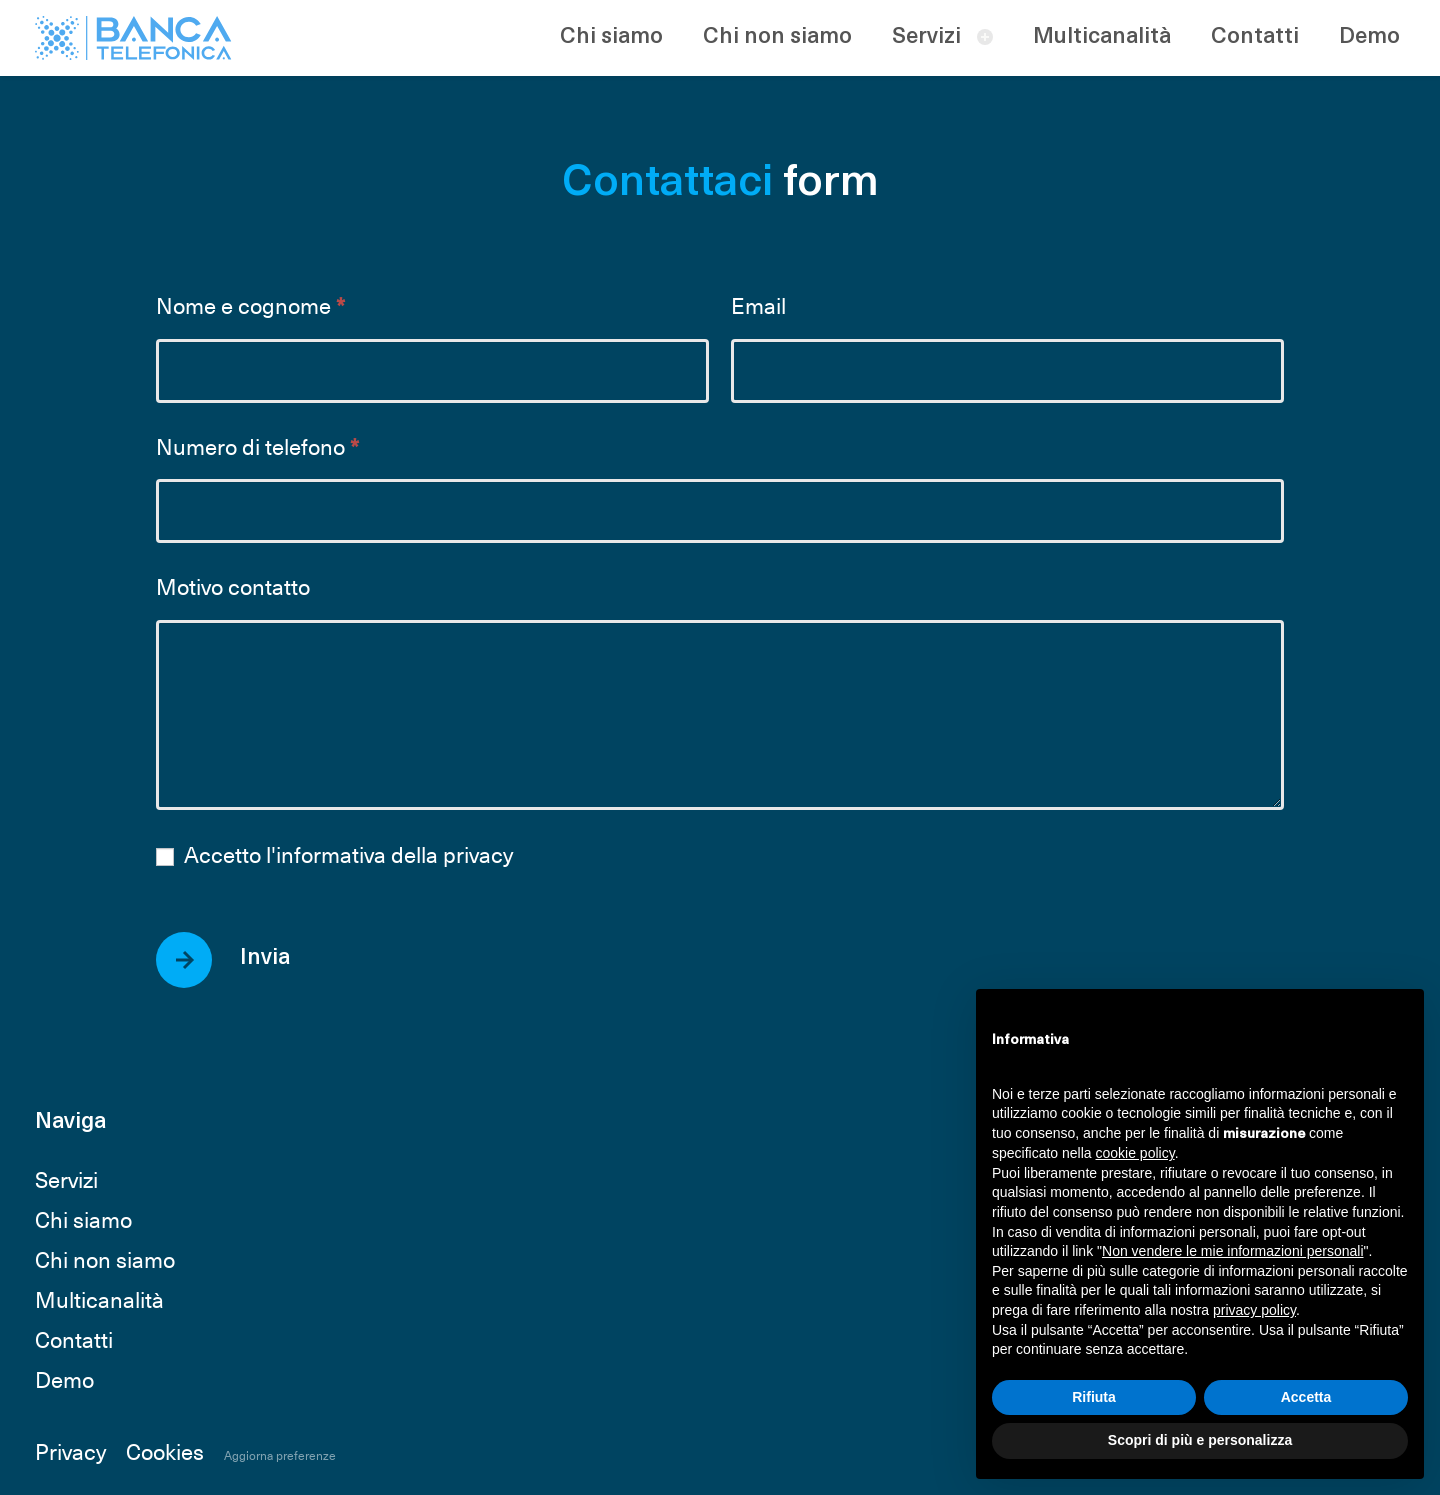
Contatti (1255, 37)
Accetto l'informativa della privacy (334, 854)
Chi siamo (611, 37)
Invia (265, 958)
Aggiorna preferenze (280, 1455)
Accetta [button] (1306, 1397)
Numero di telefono (257, 447)
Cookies (165, 1450)
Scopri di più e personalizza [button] (1200, 1440)
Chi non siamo (777, 37)
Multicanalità (1102, 37)
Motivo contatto (233, 587)
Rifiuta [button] (1094, 1397)
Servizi (926, 37)
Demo (1369, 37)
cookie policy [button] (1135, 1153)
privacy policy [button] (1254, 1310)
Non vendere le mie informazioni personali (1232, 1251)
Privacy (70, 1450)
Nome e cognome (250, 306)
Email (758, 306)
